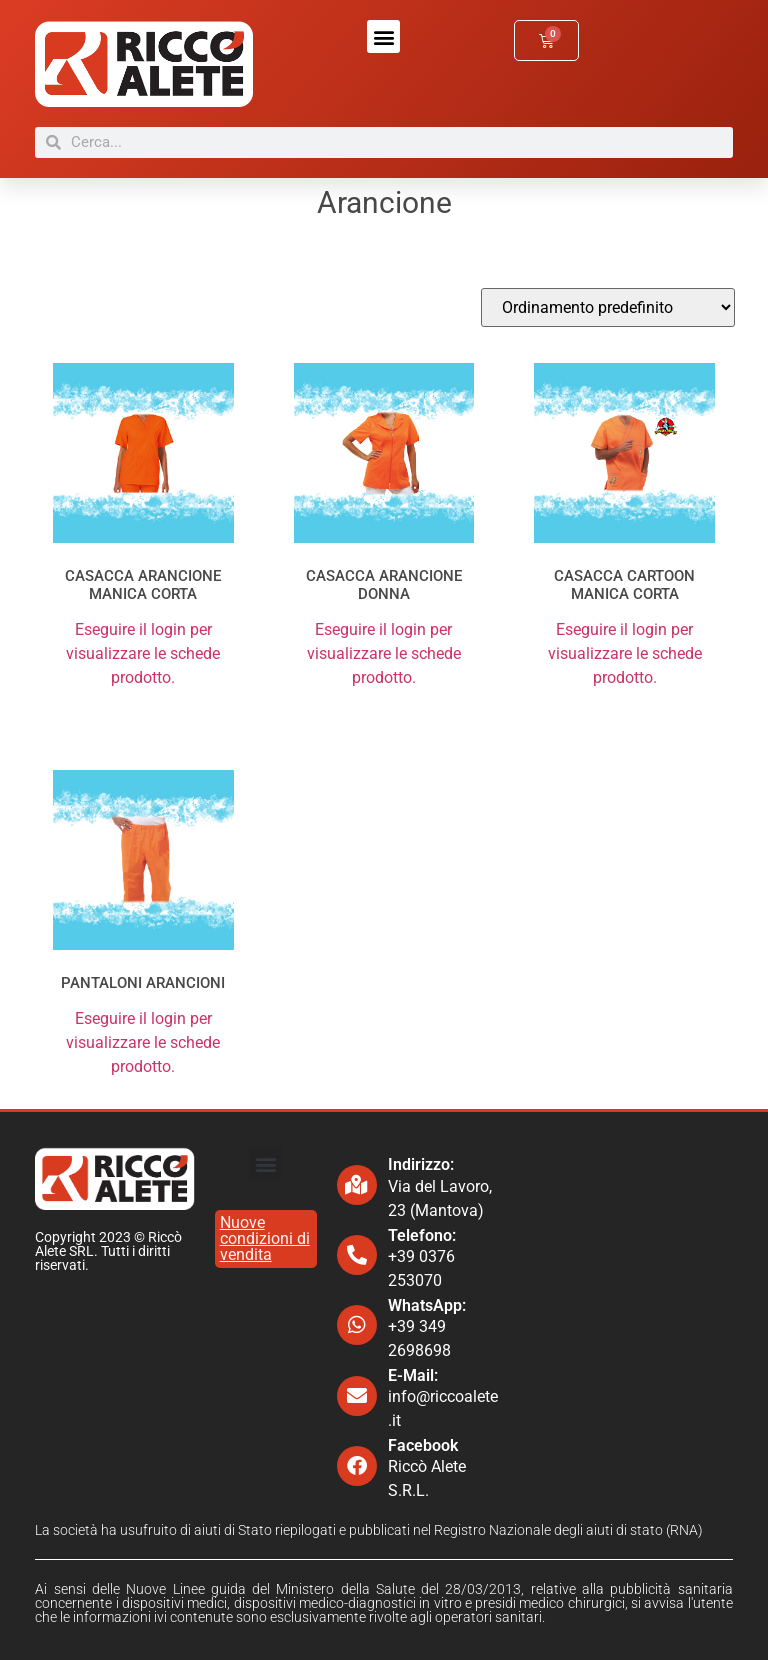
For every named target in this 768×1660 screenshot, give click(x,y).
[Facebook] (357, 1466)
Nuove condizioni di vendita (265, 1238)
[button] (383, 36)
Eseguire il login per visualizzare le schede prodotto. (143, 653)
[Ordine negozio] (608, 307)
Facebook (423, 1445)
